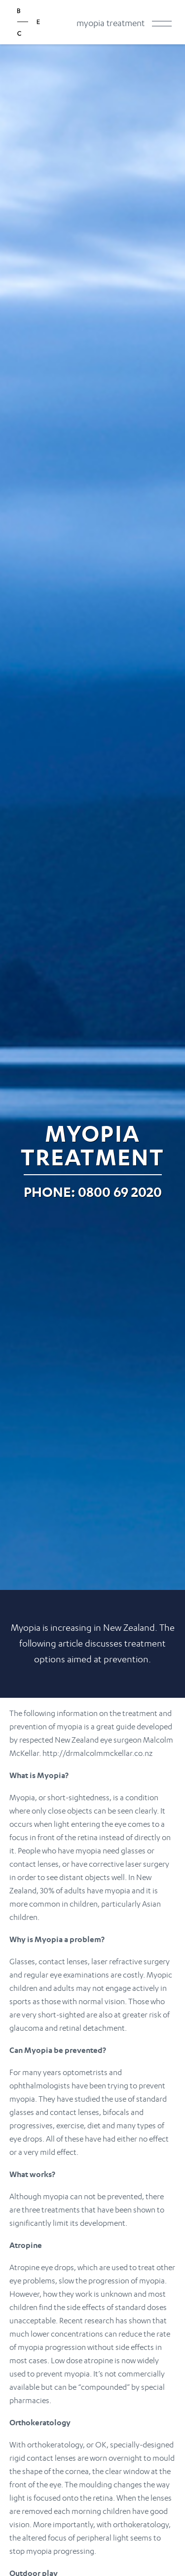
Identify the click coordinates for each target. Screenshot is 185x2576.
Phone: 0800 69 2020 (93, 1191)
